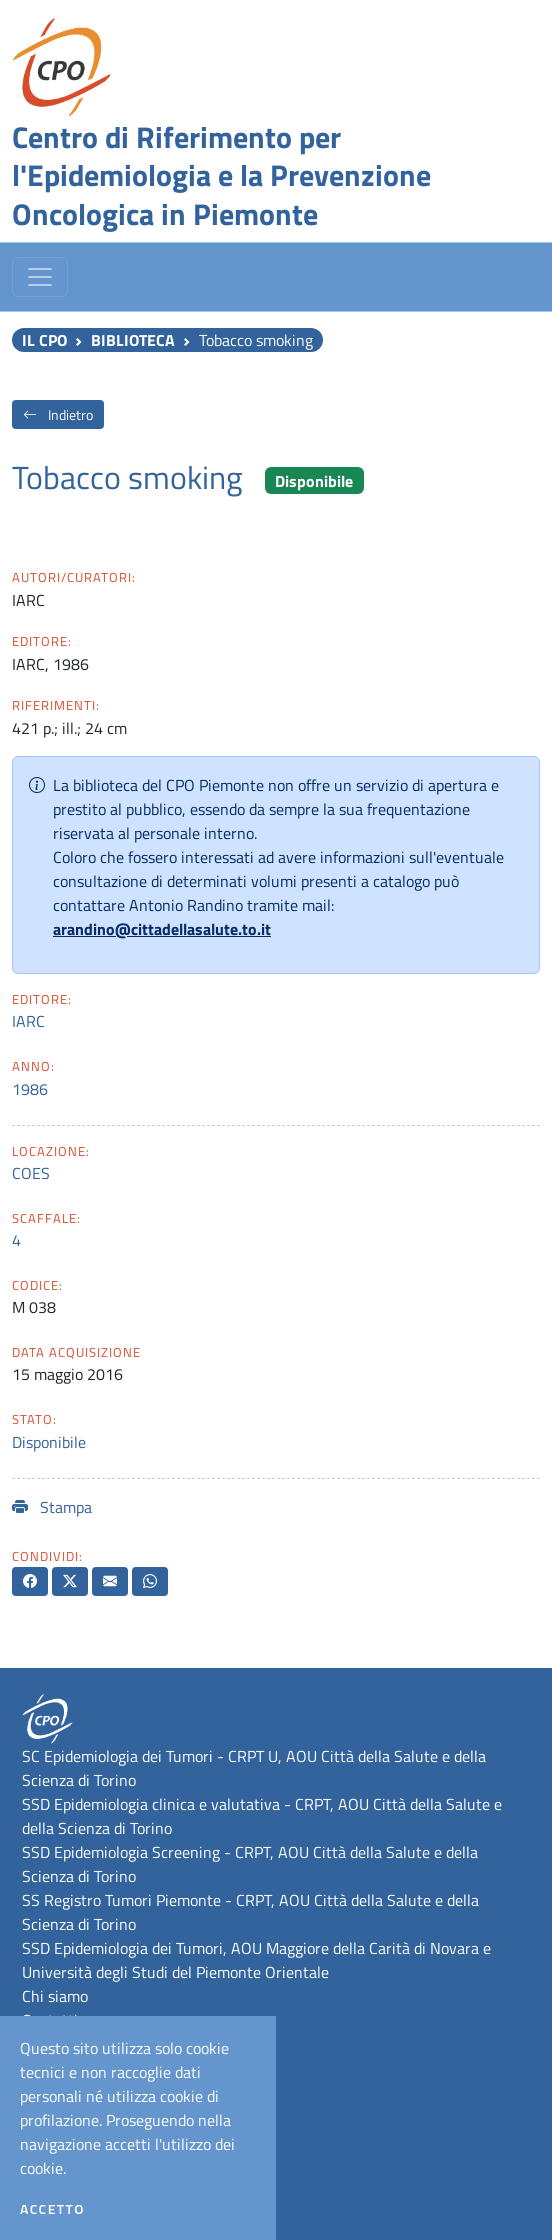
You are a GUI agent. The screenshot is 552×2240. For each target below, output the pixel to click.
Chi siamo (55, 1996)
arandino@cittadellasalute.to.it (162, 929)
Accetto (52, 2209)
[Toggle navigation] (40, 277)
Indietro (58, 414)
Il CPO (44, 340)
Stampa (52, 1507)
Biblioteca (133, 340)
